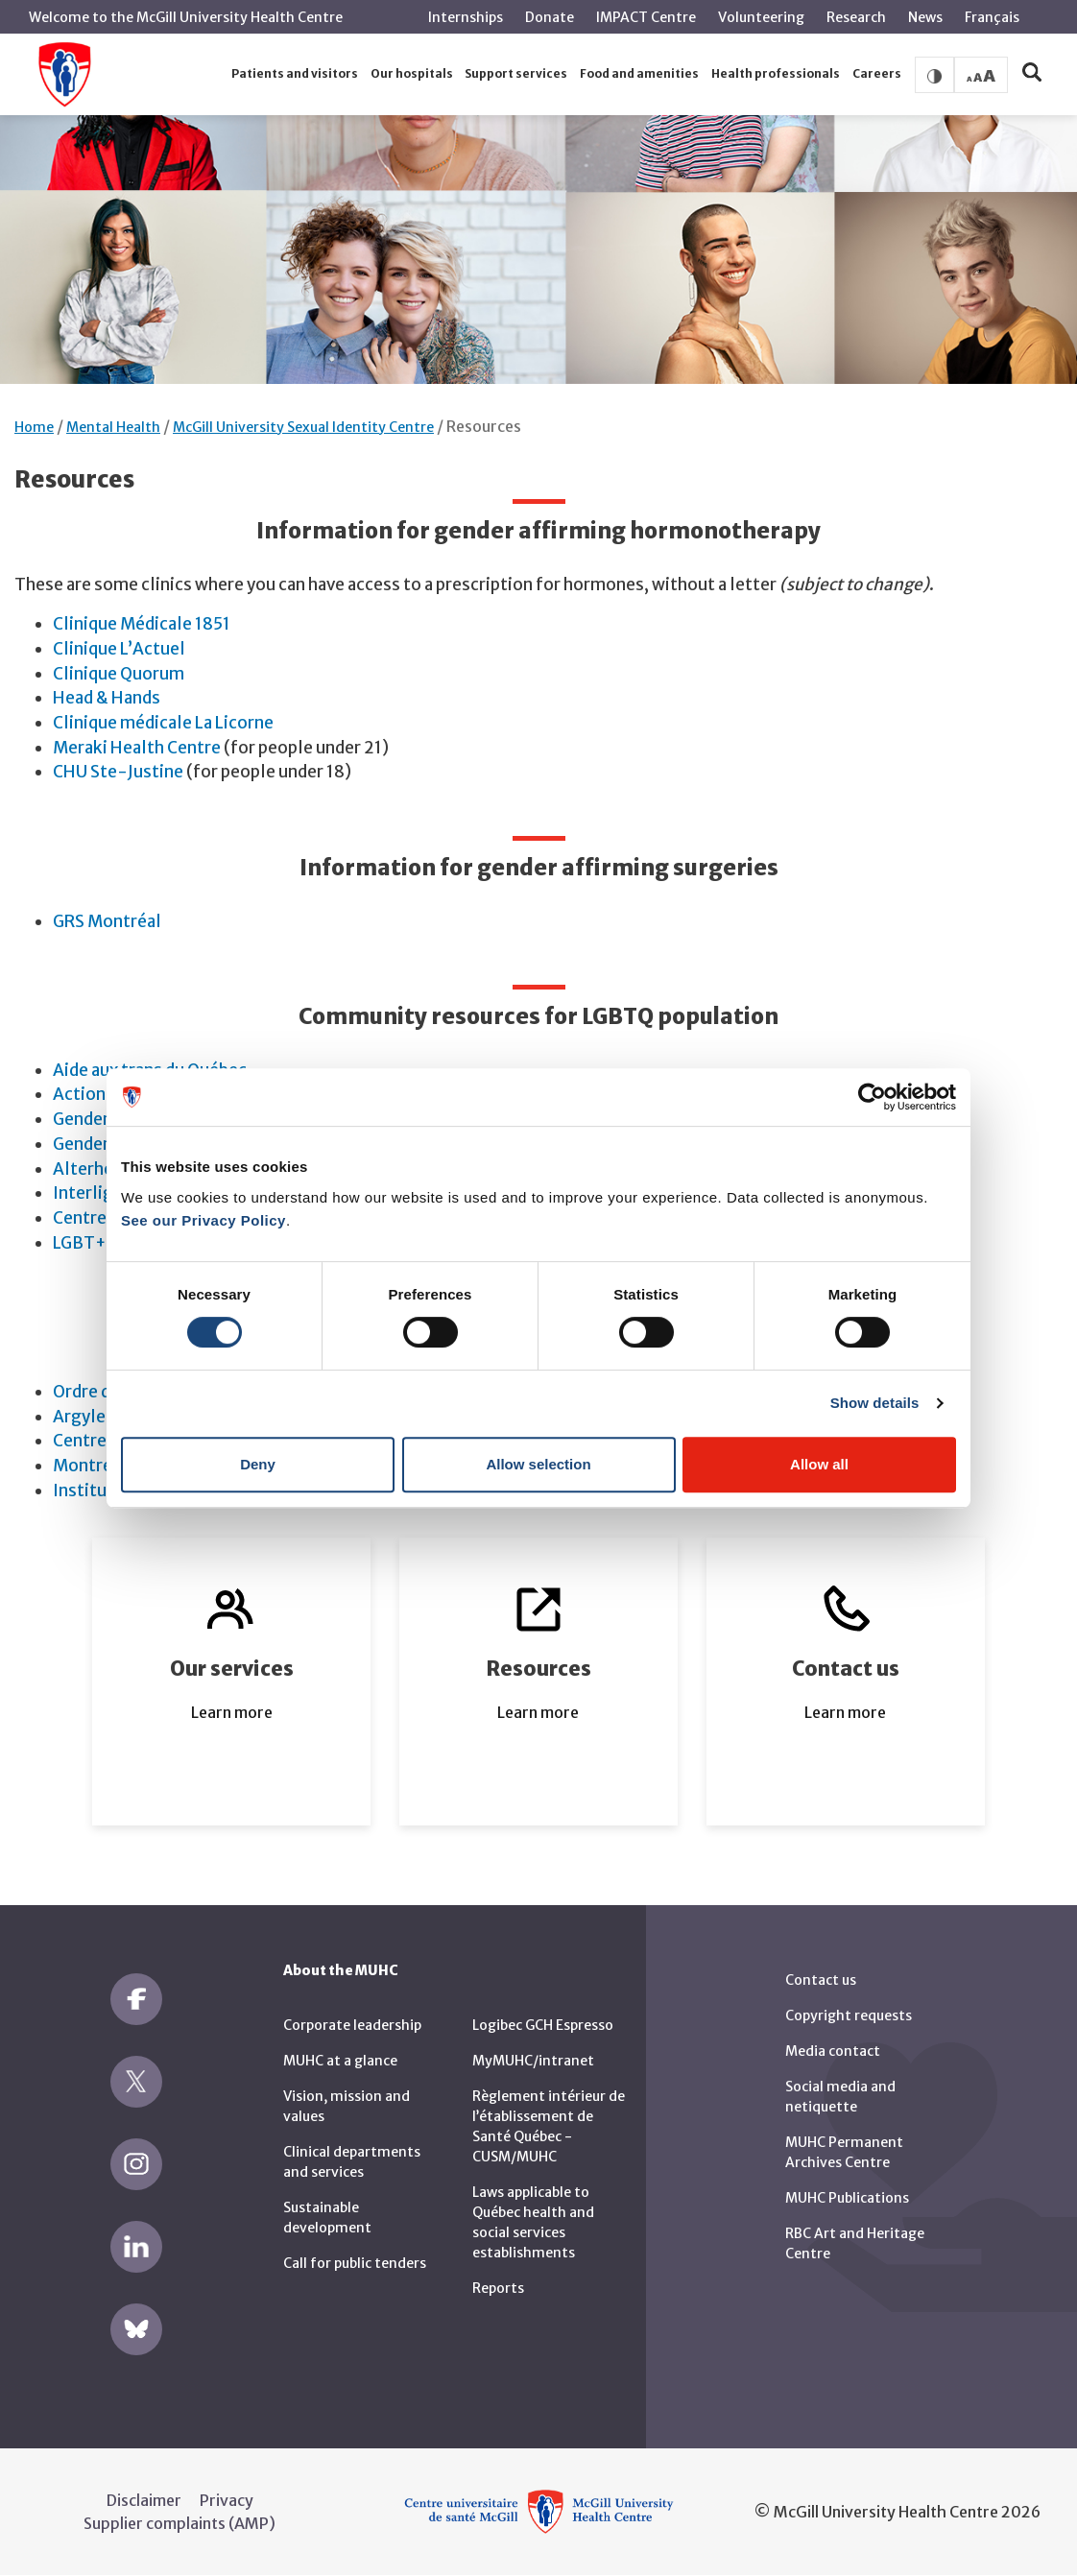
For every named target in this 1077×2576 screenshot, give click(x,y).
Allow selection (538, 1464)
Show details (875, 1403)
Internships (465, 17)
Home (34, 427)
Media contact (832, 2051)
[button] (295, 74)
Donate (549, 17)
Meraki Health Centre (137, 747)
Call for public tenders (354, 2263)
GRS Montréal (107, 921)
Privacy (226, 2500)
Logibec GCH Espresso (542, 2025)
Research (856, 17)
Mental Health (113, 427)
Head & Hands (106, 697)
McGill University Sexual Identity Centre (303, 427)
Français (992, 17)
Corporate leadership (352, 2025)
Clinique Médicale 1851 (141, 623)
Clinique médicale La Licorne (163, 722)
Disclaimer (144, 2500)
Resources (483, 426)
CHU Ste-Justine (118, 771)
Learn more (232, 1712)
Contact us (820, 1980)
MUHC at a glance (340, 2060)
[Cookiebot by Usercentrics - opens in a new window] (872, 1097)
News (925, 17)
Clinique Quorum (118, 673)
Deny (257, 1464)
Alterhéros (96, 1169)
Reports (498, 2288)
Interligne (92, 1193)
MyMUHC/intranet (533, 2060)
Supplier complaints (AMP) (179, 2523)
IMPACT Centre (646, 17)
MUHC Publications (847, 2197)
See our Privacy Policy (203, 1220)
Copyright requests (848, 2015)
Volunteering (761, 17)
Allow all (819, 1464)
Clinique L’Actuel (119, 648)
